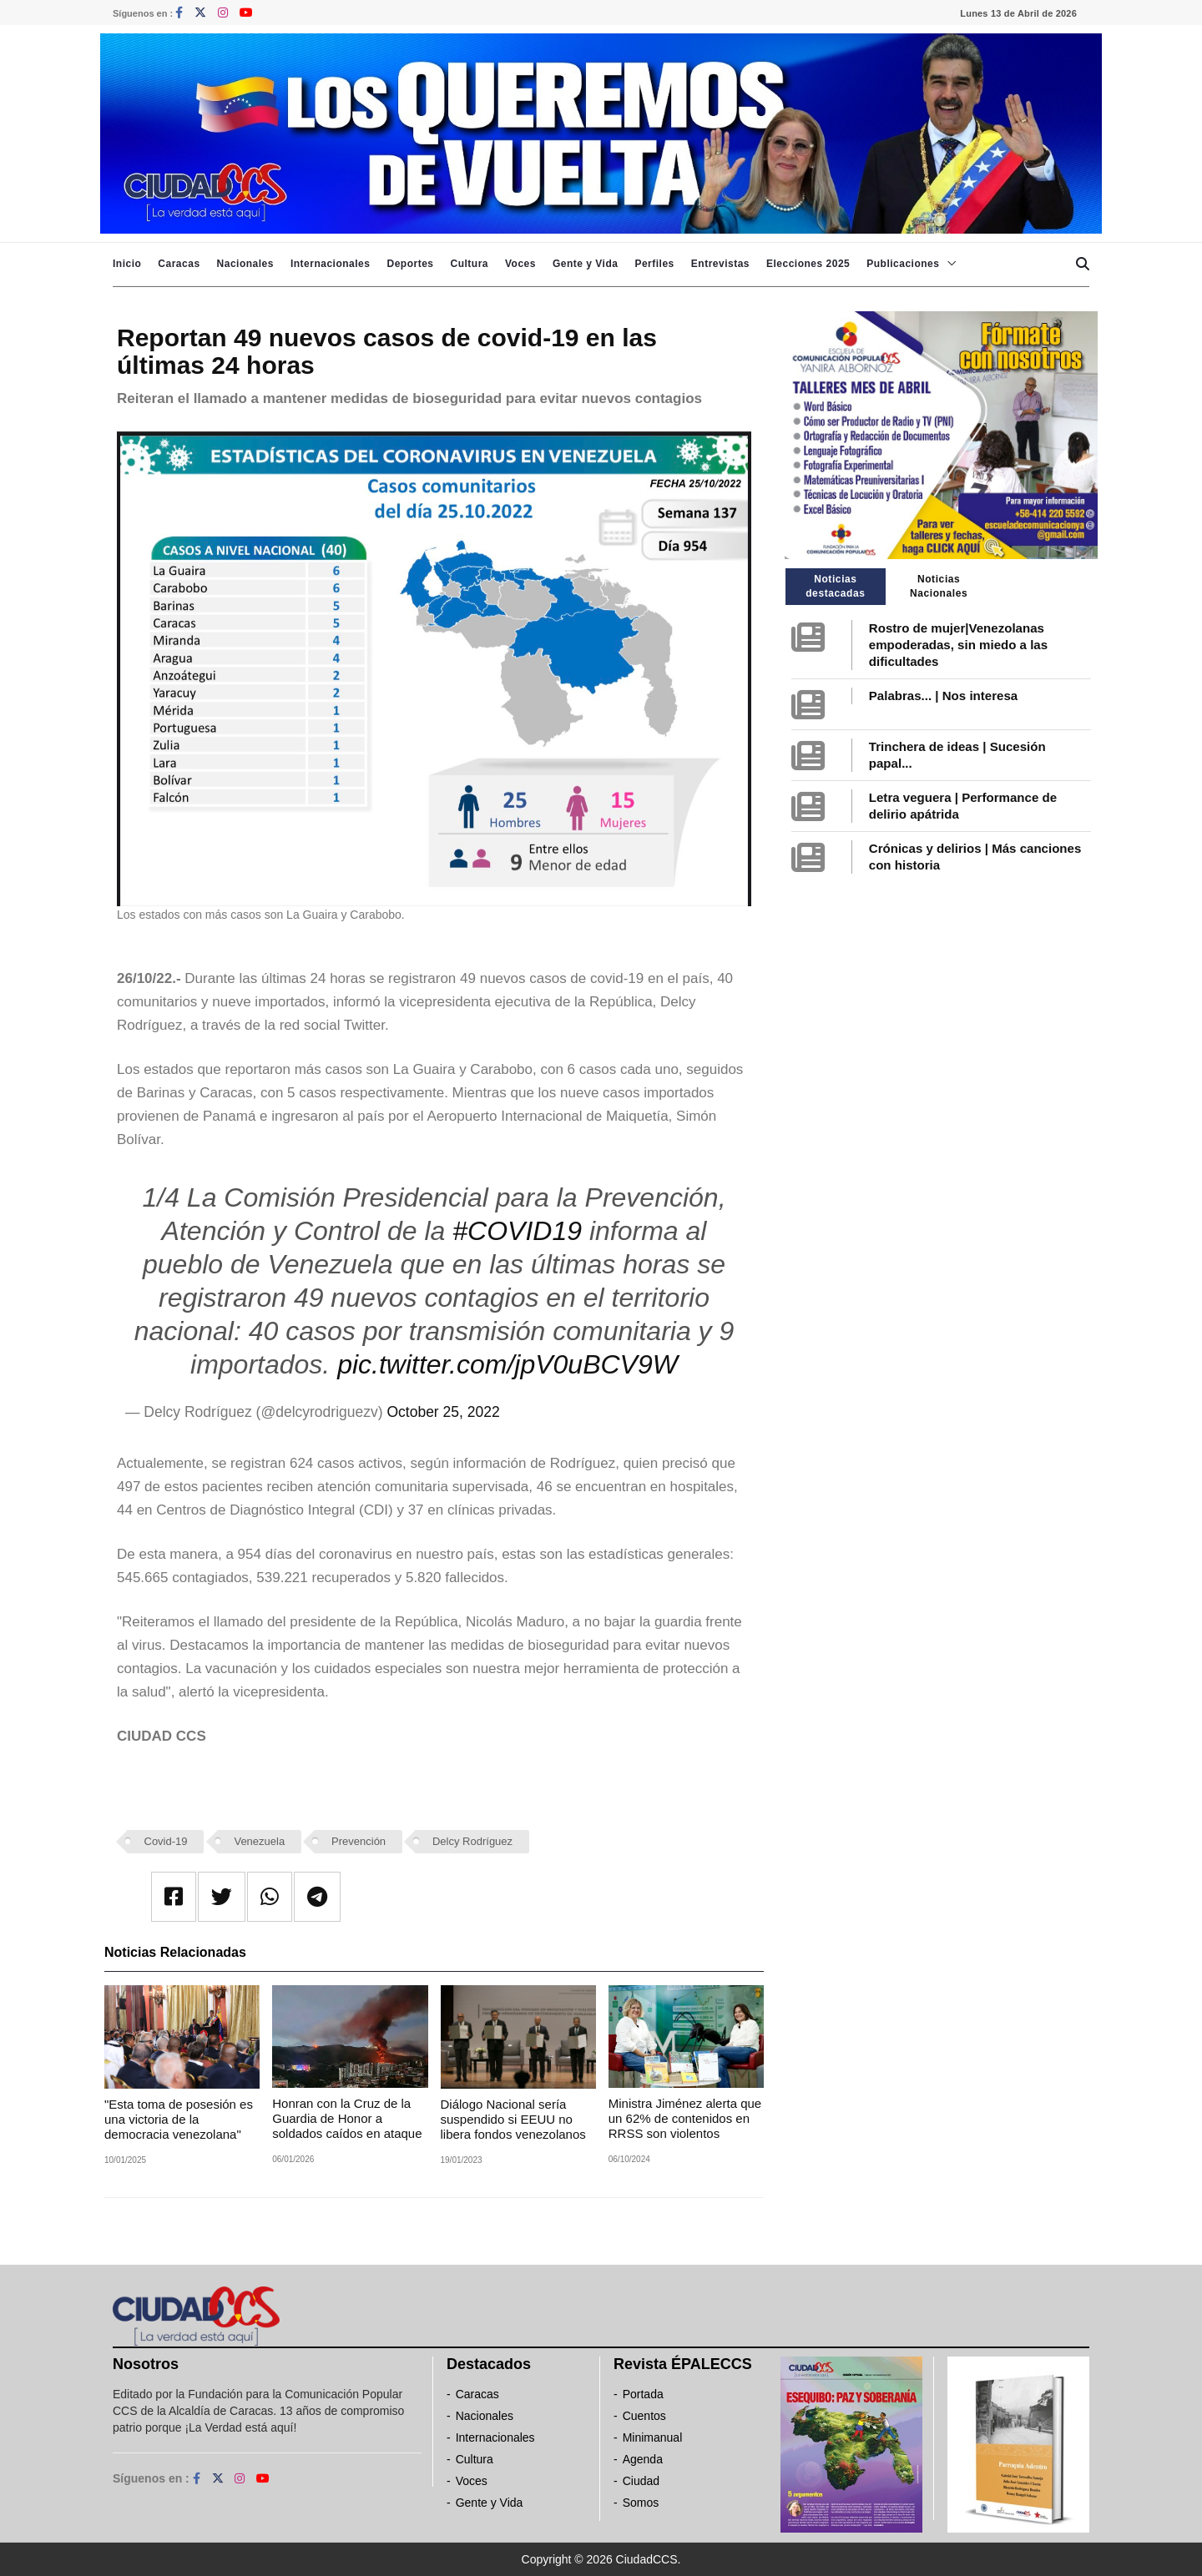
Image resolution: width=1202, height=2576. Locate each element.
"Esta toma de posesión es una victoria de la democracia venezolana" (178, 2119)
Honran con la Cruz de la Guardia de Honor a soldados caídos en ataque (347, 2118)
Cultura (469, 264)
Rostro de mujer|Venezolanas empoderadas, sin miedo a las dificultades (958, 644)
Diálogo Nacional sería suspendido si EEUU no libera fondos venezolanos (513, 2119)
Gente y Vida (585, 264)
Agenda (643, 2459)
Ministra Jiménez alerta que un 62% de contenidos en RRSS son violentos (685, 2118)
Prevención (358, 1841)
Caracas (178, 264)
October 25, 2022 (442, 1412)
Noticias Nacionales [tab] (938, 586)
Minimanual (653, 2437)
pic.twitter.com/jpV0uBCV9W (507, 1364)
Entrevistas (720, 264)
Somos (641, 2502)
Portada (643, 2394)
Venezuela (259, 1841)
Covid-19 (166, 1841)
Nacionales (245, 264)
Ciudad (641, 2481)
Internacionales (330, 264)
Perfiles (654, 264)
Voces (520, 264)
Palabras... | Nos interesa (943, 695)
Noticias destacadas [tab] (835, 586)
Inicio (127, 264)
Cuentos (644, 2415)
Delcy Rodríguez (472, 1841)
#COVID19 (517, 1231)
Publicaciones (902, 264)
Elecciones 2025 (808, 264)
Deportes (409, 264)
